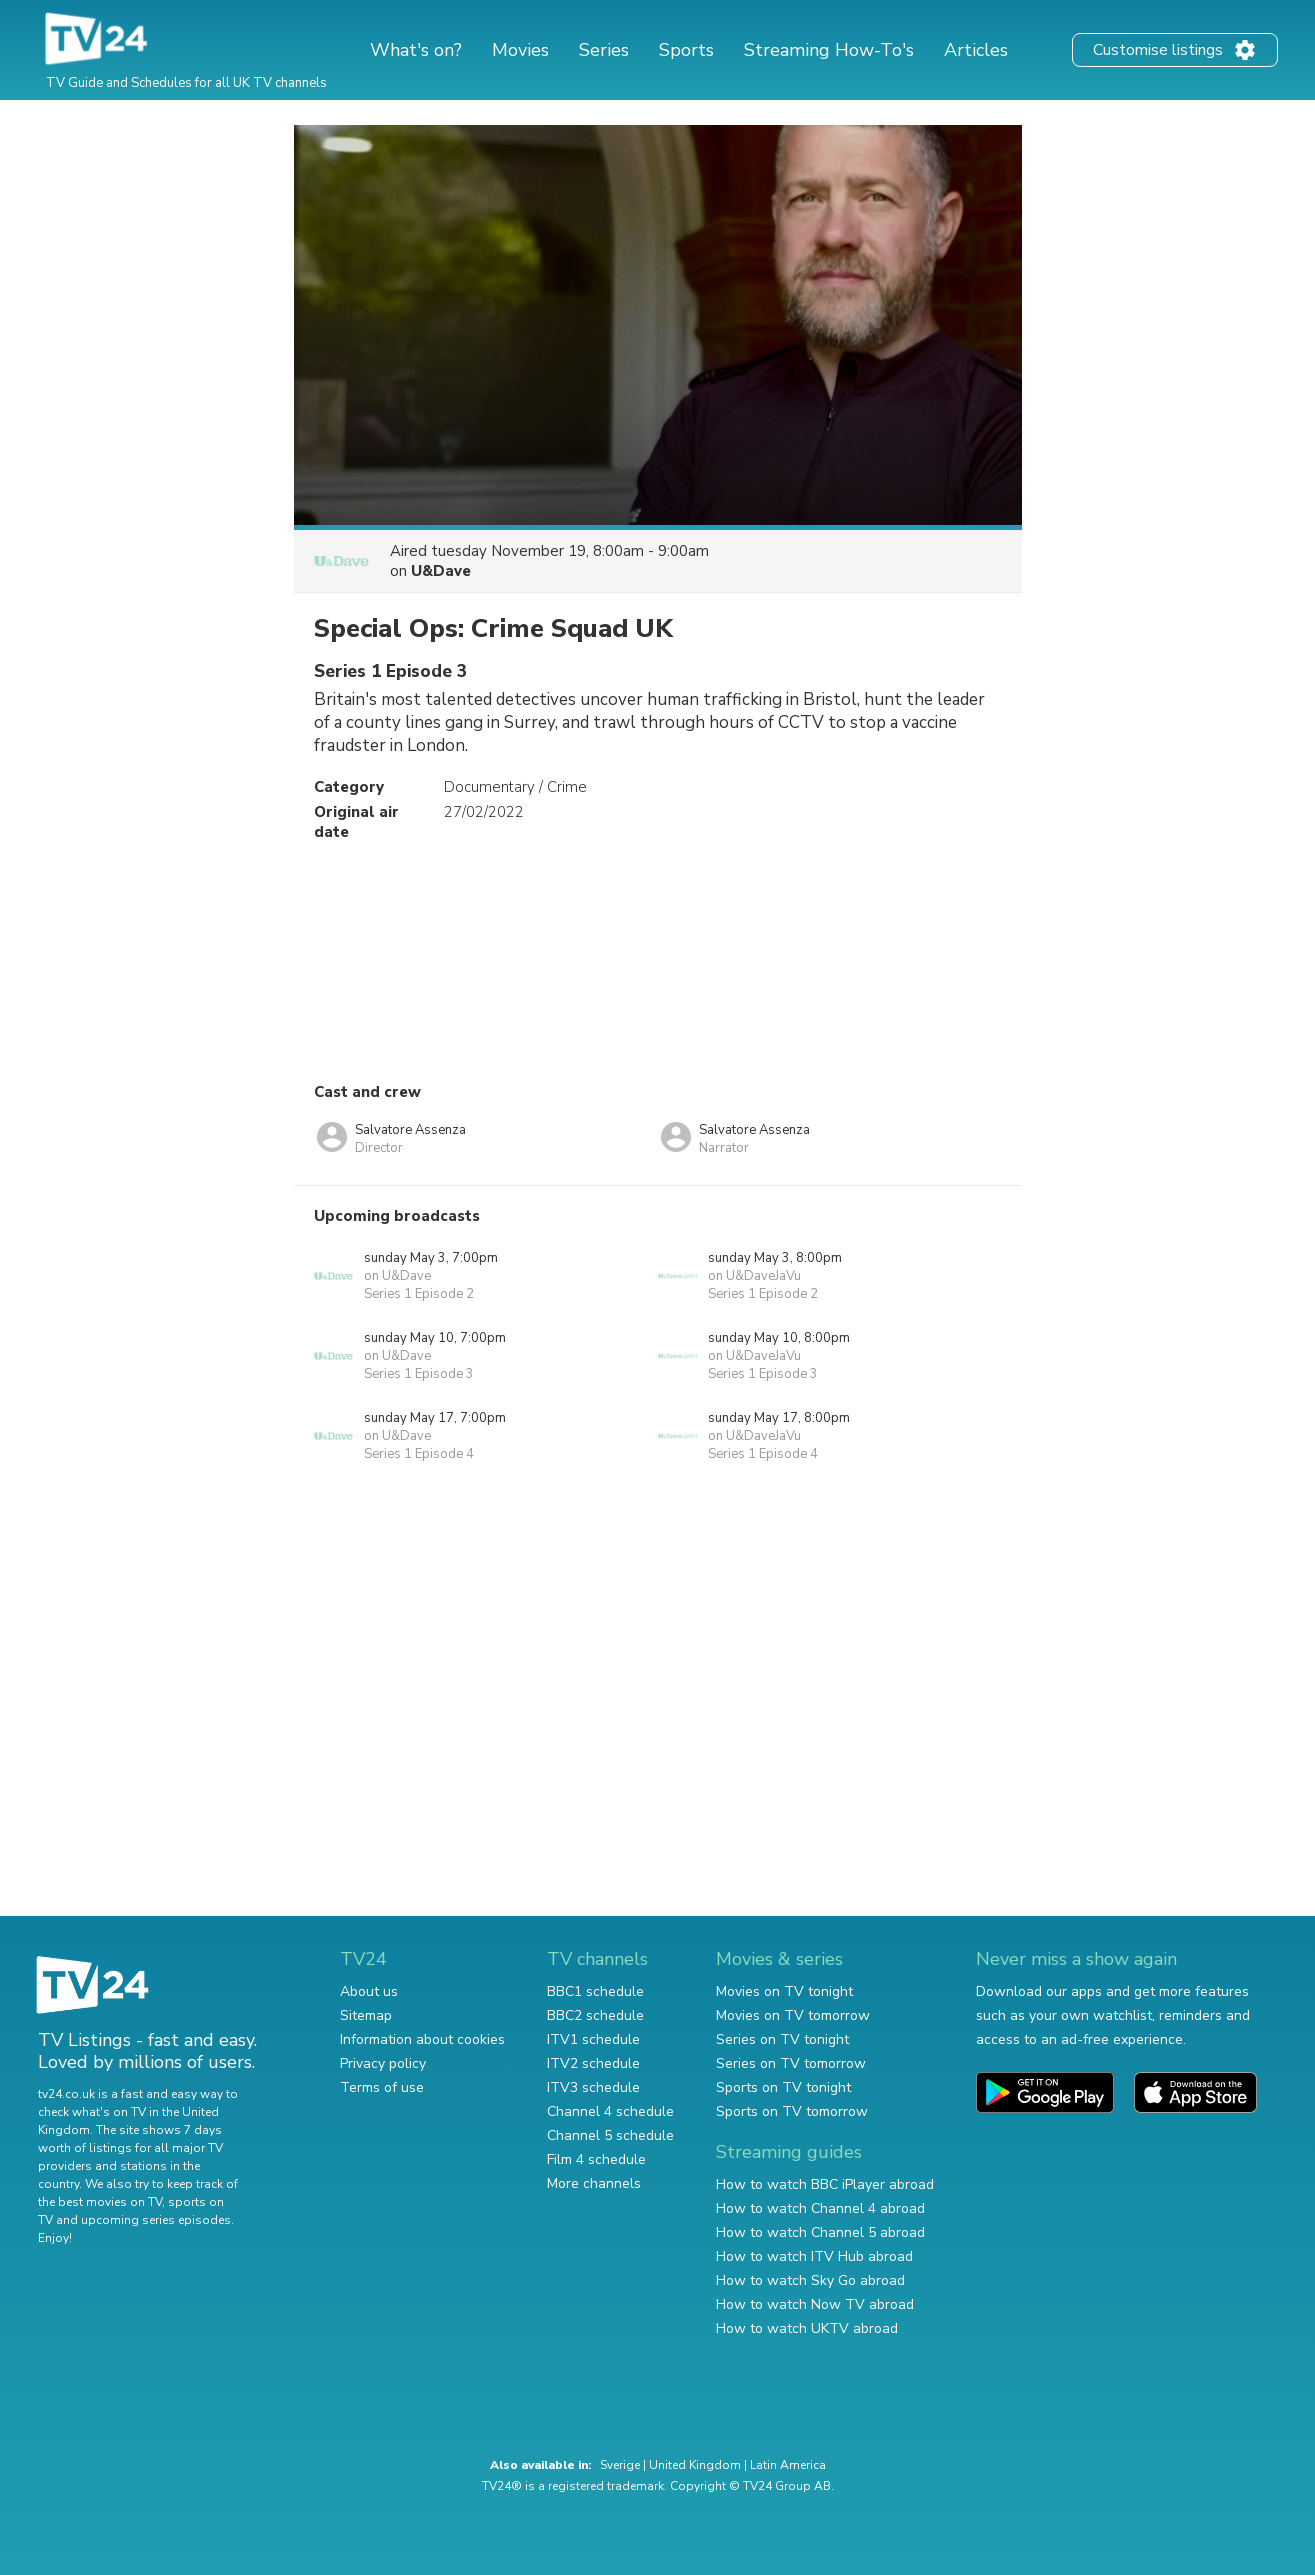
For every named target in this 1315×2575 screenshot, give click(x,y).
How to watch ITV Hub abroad (814, 2256)
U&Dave (441, 571)
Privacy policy (383, 2063)
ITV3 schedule (593, 2087)
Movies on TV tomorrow (793, 2015)
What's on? (416, 50)
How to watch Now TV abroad (815, 2304)
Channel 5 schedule (610, 2135)
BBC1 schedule (595, 1991)
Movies (520, 50)
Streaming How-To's (829, 50)
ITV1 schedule (593, 2039)
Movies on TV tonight (784, 1991)
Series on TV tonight (782, 2039)
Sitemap (366, 2015)
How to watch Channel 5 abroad (820, 2232)
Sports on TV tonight (783, 2087)
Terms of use (382, 2087)
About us (369, 1991)
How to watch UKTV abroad (807, 2328)
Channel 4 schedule (610, 2111)
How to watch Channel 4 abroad (820, 2208)
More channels (594, 2183)
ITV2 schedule (593, 2063)
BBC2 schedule (595, 2015)
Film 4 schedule (596, 2159)
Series (604, 50)
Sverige (620, 2465)
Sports (686, 50)
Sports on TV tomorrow (792, 2111)
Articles (976, 50)
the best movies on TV (100, 2202)
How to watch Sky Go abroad (810, 2280)
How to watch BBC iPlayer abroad (825, 2184)
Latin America (788, 2465)
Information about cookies (422, 2039)
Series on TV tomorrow (791, 2063)
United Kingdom (695, 2465)
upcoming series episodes (156, 2220)
